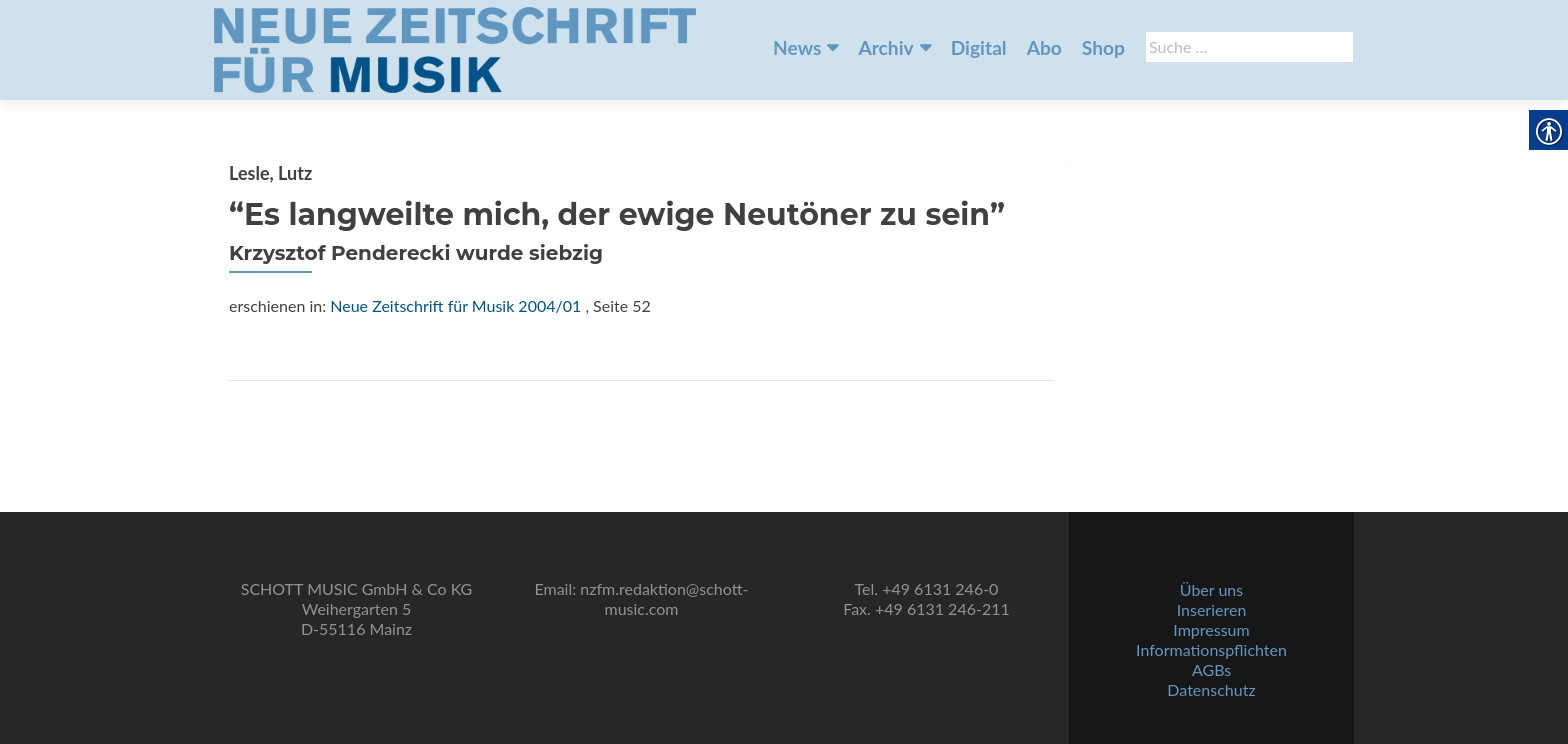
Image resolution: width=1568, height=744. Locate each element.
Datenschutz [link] (1211, 689)
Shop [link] (1103, 47)
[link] (455, 48)
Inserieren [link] (1212, 609)
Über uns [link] (1211, 589)
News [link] (797, 47)
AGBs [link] (1211, 669)
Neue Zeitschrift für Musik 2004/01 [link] (455, 305)
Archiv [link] (885, 47)
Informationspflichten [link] (1211, 649)
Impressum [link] (1211, 629)
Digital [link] (979, 47)
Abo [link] (1044, 47)
